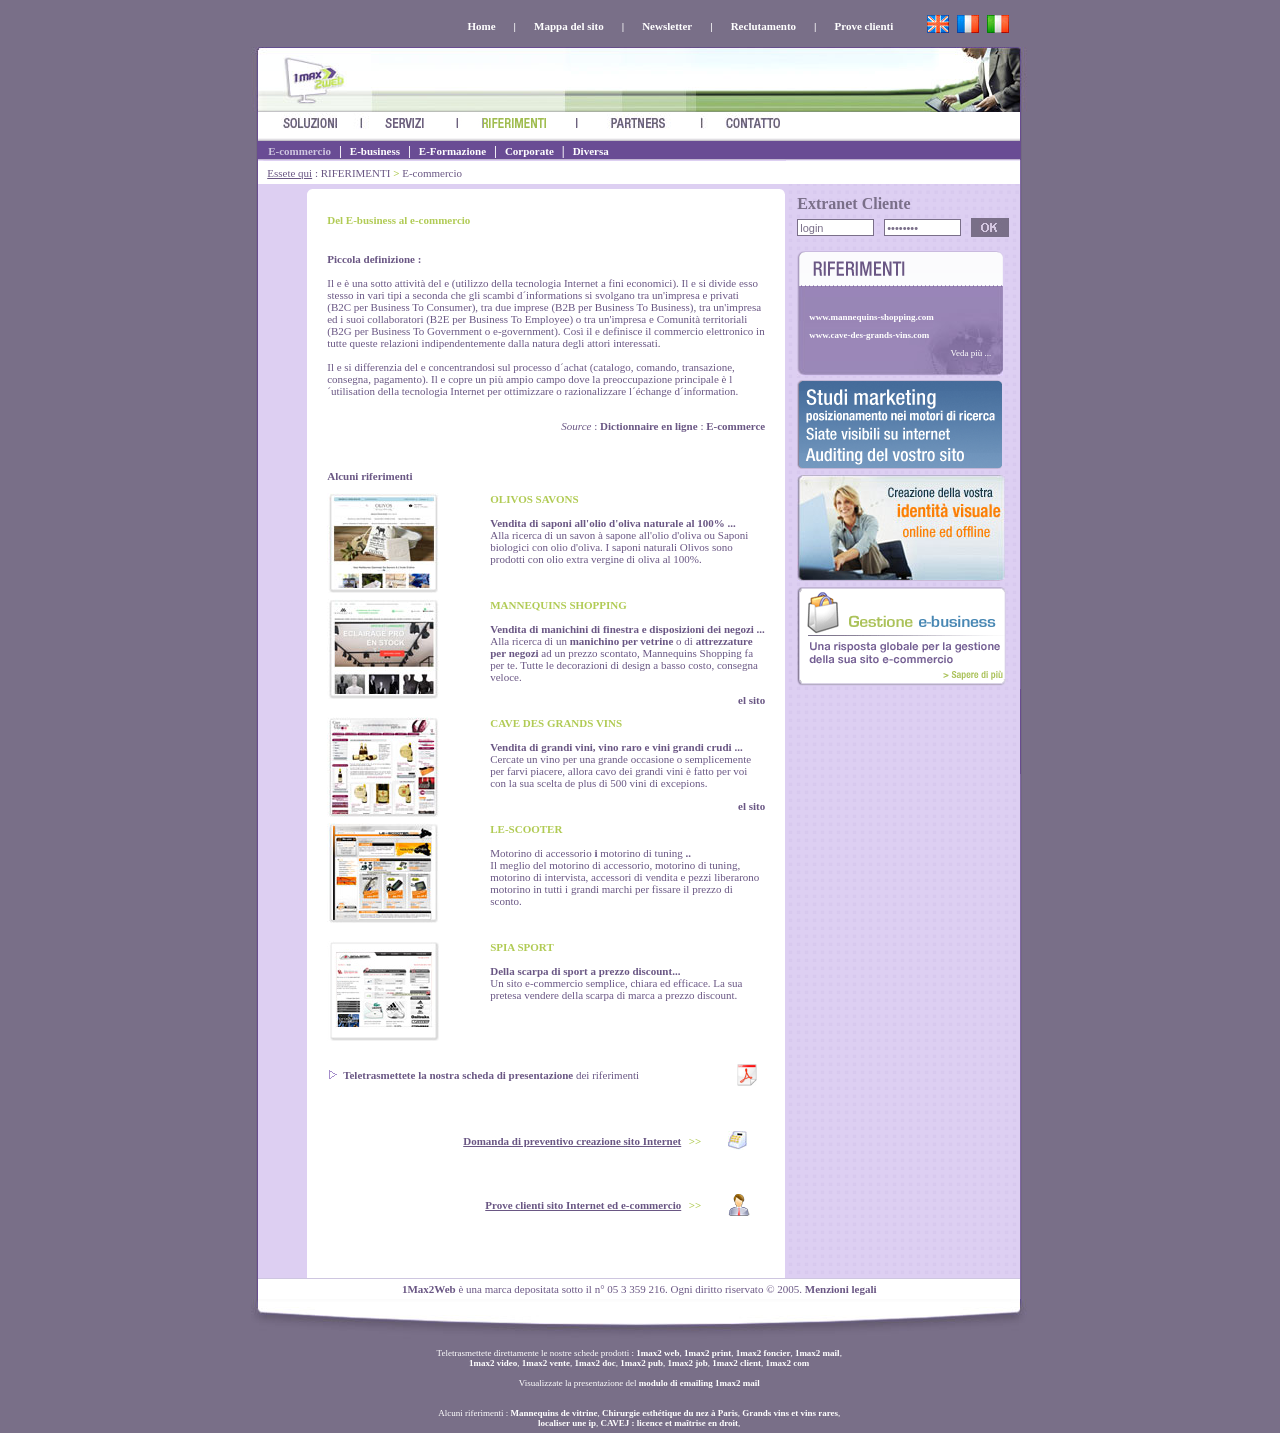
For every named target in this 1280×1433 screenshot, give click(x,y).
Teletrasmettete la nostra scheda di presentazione (458, 1075)
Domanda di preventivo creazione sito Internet (572, 1141)
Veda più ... (970, 353)
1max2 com (788, 1363)
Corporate (529, 151)
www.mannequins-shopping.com (871, 317)
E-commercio (299, 151)
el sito (751, 700)
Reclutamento (763, 26)
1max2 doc (595, 1363)
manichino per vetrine (622, 641)
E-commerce (735, 426)
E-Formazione (452, 151)
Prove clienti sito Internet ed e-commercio (583, 1205)
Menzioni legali (841, 1289)
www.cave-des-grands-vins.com (869, 335)
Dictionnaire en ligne (649, 426)
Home (481, 26)
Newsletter (667, 26)
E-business (375, 151)
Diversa (591, 151)
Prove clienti (863, 26)
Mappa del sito (569, 26)
